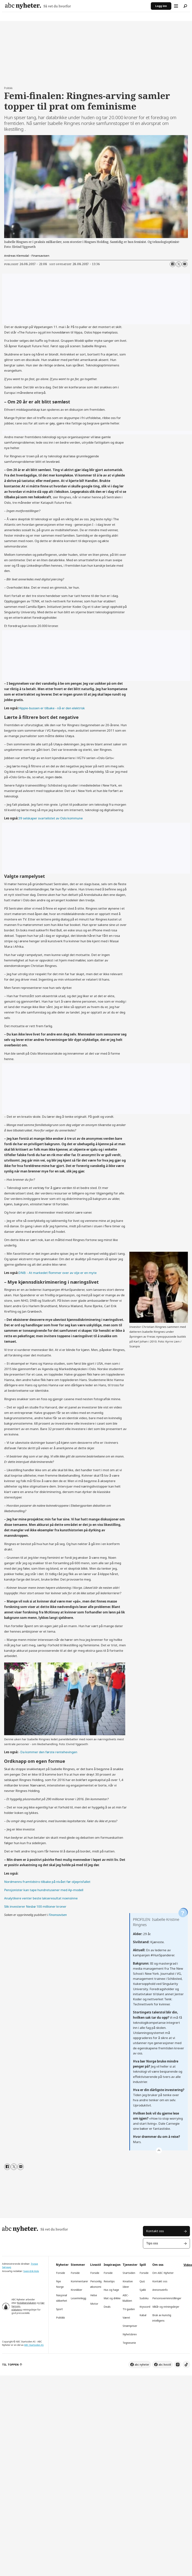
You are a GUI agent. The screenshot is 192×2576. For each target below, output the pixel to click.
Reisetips (109, 2281)
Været (126, 2317)
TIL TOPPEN (10, 2364)
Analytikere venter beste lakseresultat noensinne (41, 1898)
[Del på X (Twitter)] (178, 264)
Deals (107, 2306)
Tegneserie (129, 2343)
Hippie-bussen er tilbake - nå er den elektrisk (51, 708)
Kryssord (145, 2306)
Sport (59, 2309)
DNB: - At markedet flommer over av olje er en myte (57, 1273)
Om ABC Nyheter (163, 2273)
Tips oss (152, 2243)
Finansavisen (58, 1915)
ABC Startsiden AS (34, 2345)
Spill (143, 2265)
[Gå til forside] (38, 6)
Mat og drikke (112, 2298)
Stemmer (78, 2265)
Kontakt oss (155, 2231)
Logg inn (161, 6)
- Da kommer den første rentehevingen (47, 1752)
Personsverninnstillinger (166, 2298)
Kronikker (76, 2290)
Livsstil (95, 2265)
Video (188, 2265)
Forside (60, 2273)
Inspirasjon (112, 2265)
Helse (93, 2295)
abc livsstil (165, 2364)
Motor (94, 2303)
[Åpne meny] (176, 6)
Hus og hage (111, 2290)
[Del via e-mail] (184, 264)
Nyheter (62, 2265)
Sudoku (144, 2298)
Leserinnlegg (78, 2298)
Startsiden (129, 2273)
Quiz (142, 2281)
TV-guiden (129, 2309)
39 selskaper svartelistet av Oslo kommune (50, 818)
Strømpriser (130, 2326)
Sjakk (143, 2290)
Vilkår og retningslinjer (165, 2306)
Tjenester (130, 2265)
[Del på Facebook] (172, 264)
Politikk (60, 2317)
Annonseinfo (160, 2290)
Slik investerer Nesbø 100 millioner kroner (35, 1906)
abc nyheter (142, 2364)
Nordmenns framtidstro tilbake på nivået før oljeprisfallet (47, 1881)
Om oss (157, 2265)
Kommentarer (79, 2281)
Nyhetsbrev (130, 2334)
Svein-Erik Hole (31, 2271)
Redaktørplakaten (26, 2302)
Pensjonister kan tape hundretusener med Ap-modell (43, 1890)
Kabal (143, 2315)
